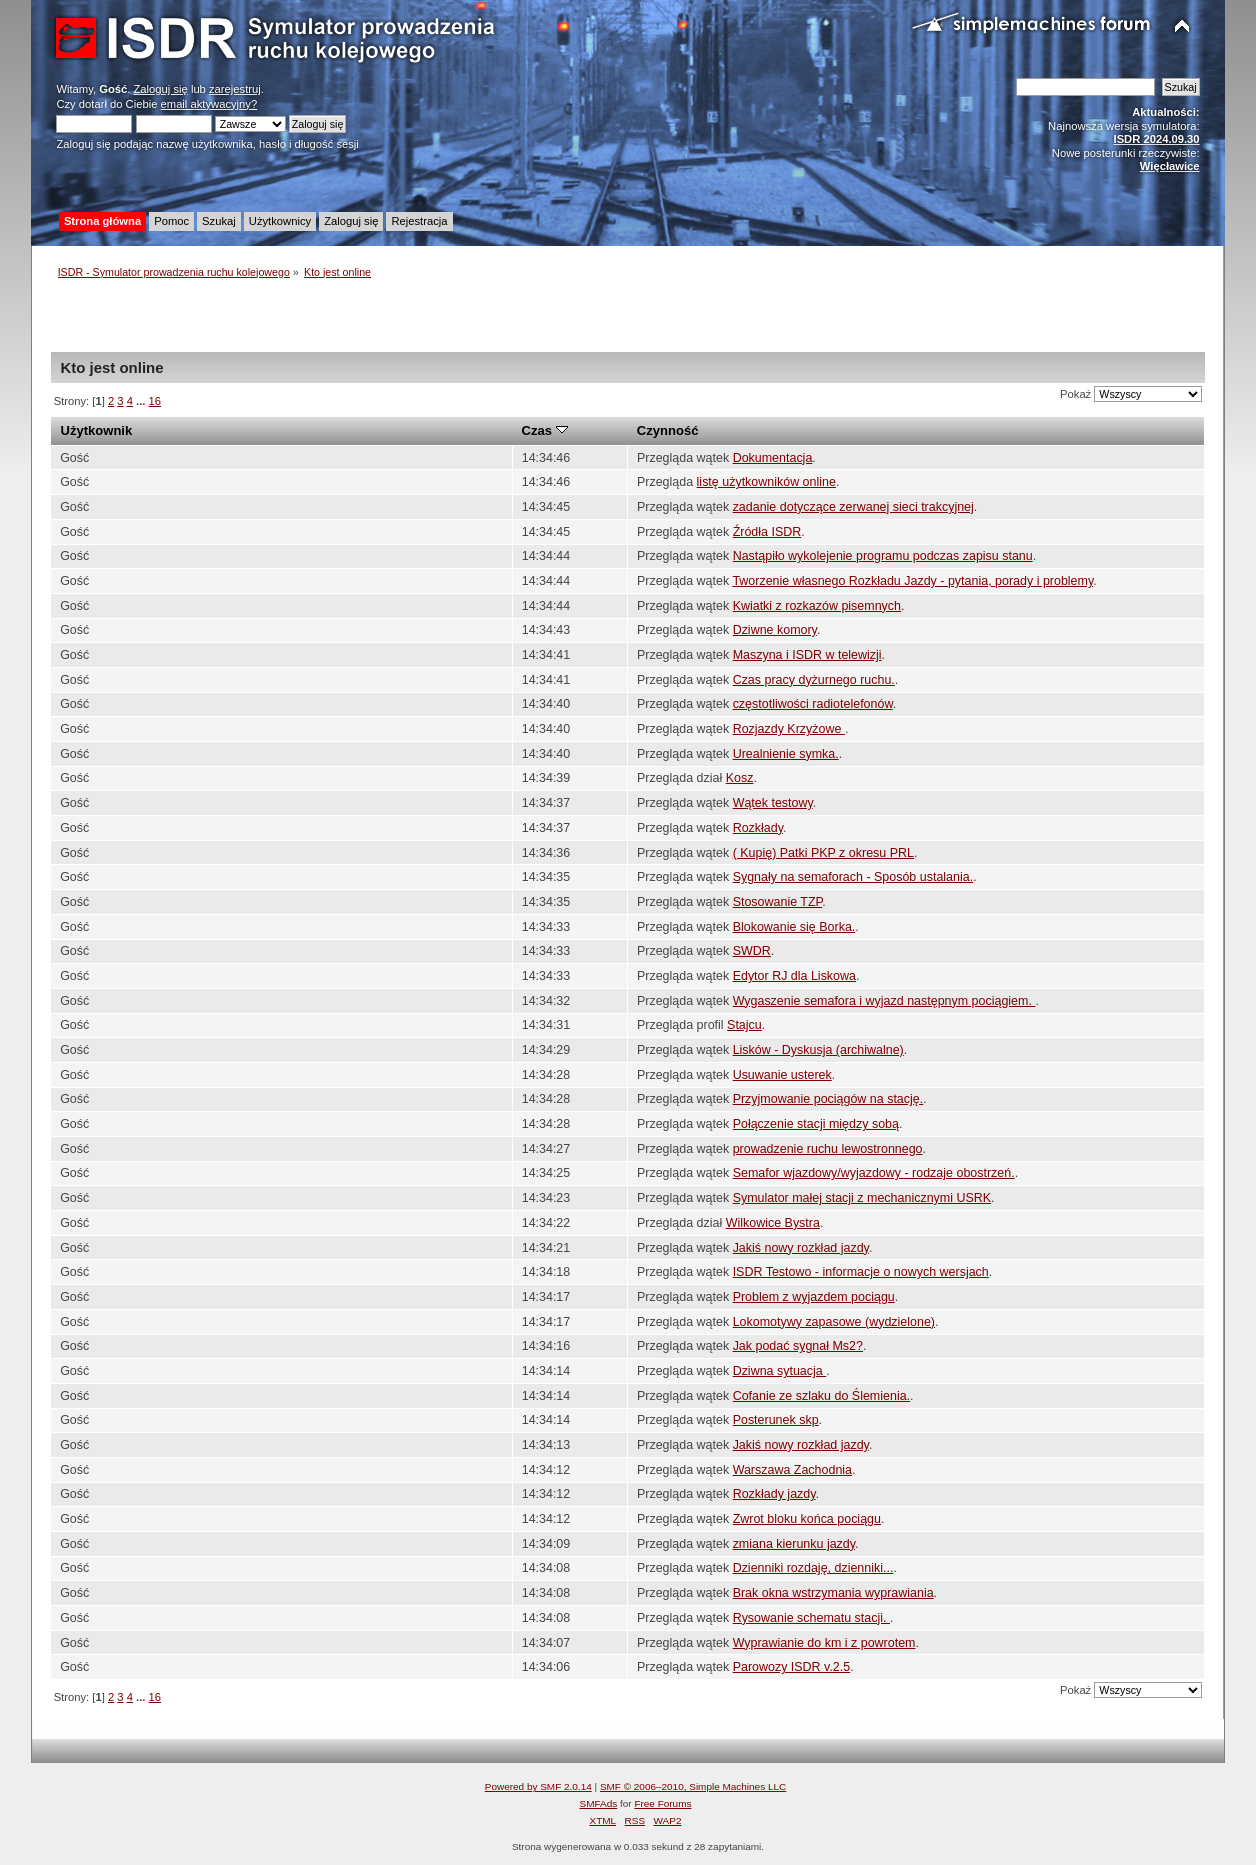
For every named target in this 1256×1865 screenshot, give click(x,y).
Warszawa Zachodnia (792, 1470)
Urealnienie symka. (786, 754)
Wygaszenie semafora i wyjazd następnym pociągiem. (884, 1001)
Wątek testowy (773, 803)
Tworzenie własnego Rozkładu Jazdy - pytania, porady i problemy (912, 581)
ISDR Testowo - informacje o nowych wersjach (861, 1272)
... (142, 401)
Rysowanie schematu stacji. (811, 1618)
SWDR (752, 951)
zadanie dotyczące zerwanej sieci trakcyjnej (853, 507)
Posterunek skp (776, 1420)
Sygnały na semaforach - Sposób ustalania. (853, 877)
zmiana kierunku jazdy (794, 1544)
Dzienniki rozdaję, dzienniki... (813, 1568)
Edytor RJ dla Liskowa (794, 976)
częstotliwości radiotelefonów (813, 704)
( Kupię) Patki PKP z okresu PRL (823, 853)
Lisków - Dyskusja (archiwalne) (818, 1050)
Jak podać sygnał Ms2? (798, 1346)
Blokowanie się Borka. (794, 927)
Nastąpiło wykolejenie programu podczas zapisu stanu (883, 556)
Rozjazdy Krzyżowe (789, 729)
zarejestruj (235, 89)
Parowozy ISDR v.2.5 (792, 1667)
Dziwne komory (775, 630)
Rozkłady (758, 828)
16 (155, 401)
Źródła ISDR (767, 532)
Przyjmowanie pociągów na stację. (828, 1099)
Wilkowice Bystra (773, 1223)
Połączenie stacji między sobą (816, 1124)
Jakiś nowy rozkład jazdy (801, 1248)
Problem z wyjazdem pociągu (814, 1297)
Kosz (740, 778)
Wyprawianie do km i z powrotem (824, 1643)
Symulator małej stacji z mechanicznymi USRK (862, 1198)
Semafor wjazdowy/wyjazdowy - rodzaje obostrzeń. (874, 1173)
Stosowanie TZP (778, 902)
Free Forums (662, 1803)
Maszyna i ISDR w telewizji (807, 655)
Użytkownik (97, 430)
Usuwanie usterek (782, 1075)
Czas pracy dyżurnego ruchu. (814, 680)
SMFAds (599, 1803)
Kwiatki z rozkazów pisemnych (817, 606)
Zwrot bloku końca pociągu (807, 1519)
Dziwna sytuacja (780, 1371)
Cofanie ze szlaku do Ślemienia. (821, 1396)
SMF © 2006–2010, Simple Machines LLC (693, 1786)
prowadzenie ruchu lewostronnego (828, 1149)
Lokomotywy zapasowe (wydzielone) (834, 1322)
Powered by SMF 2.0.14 (538, 1786)
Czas (545, 430)
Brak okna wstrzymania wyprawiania (833, 1593)
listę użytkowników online (766, 482)
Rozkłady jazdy (774, 1494)
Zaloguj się (161, 89)
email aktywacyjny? (209, 104)
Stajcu (744, 1025)
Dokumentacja (773, 458)
